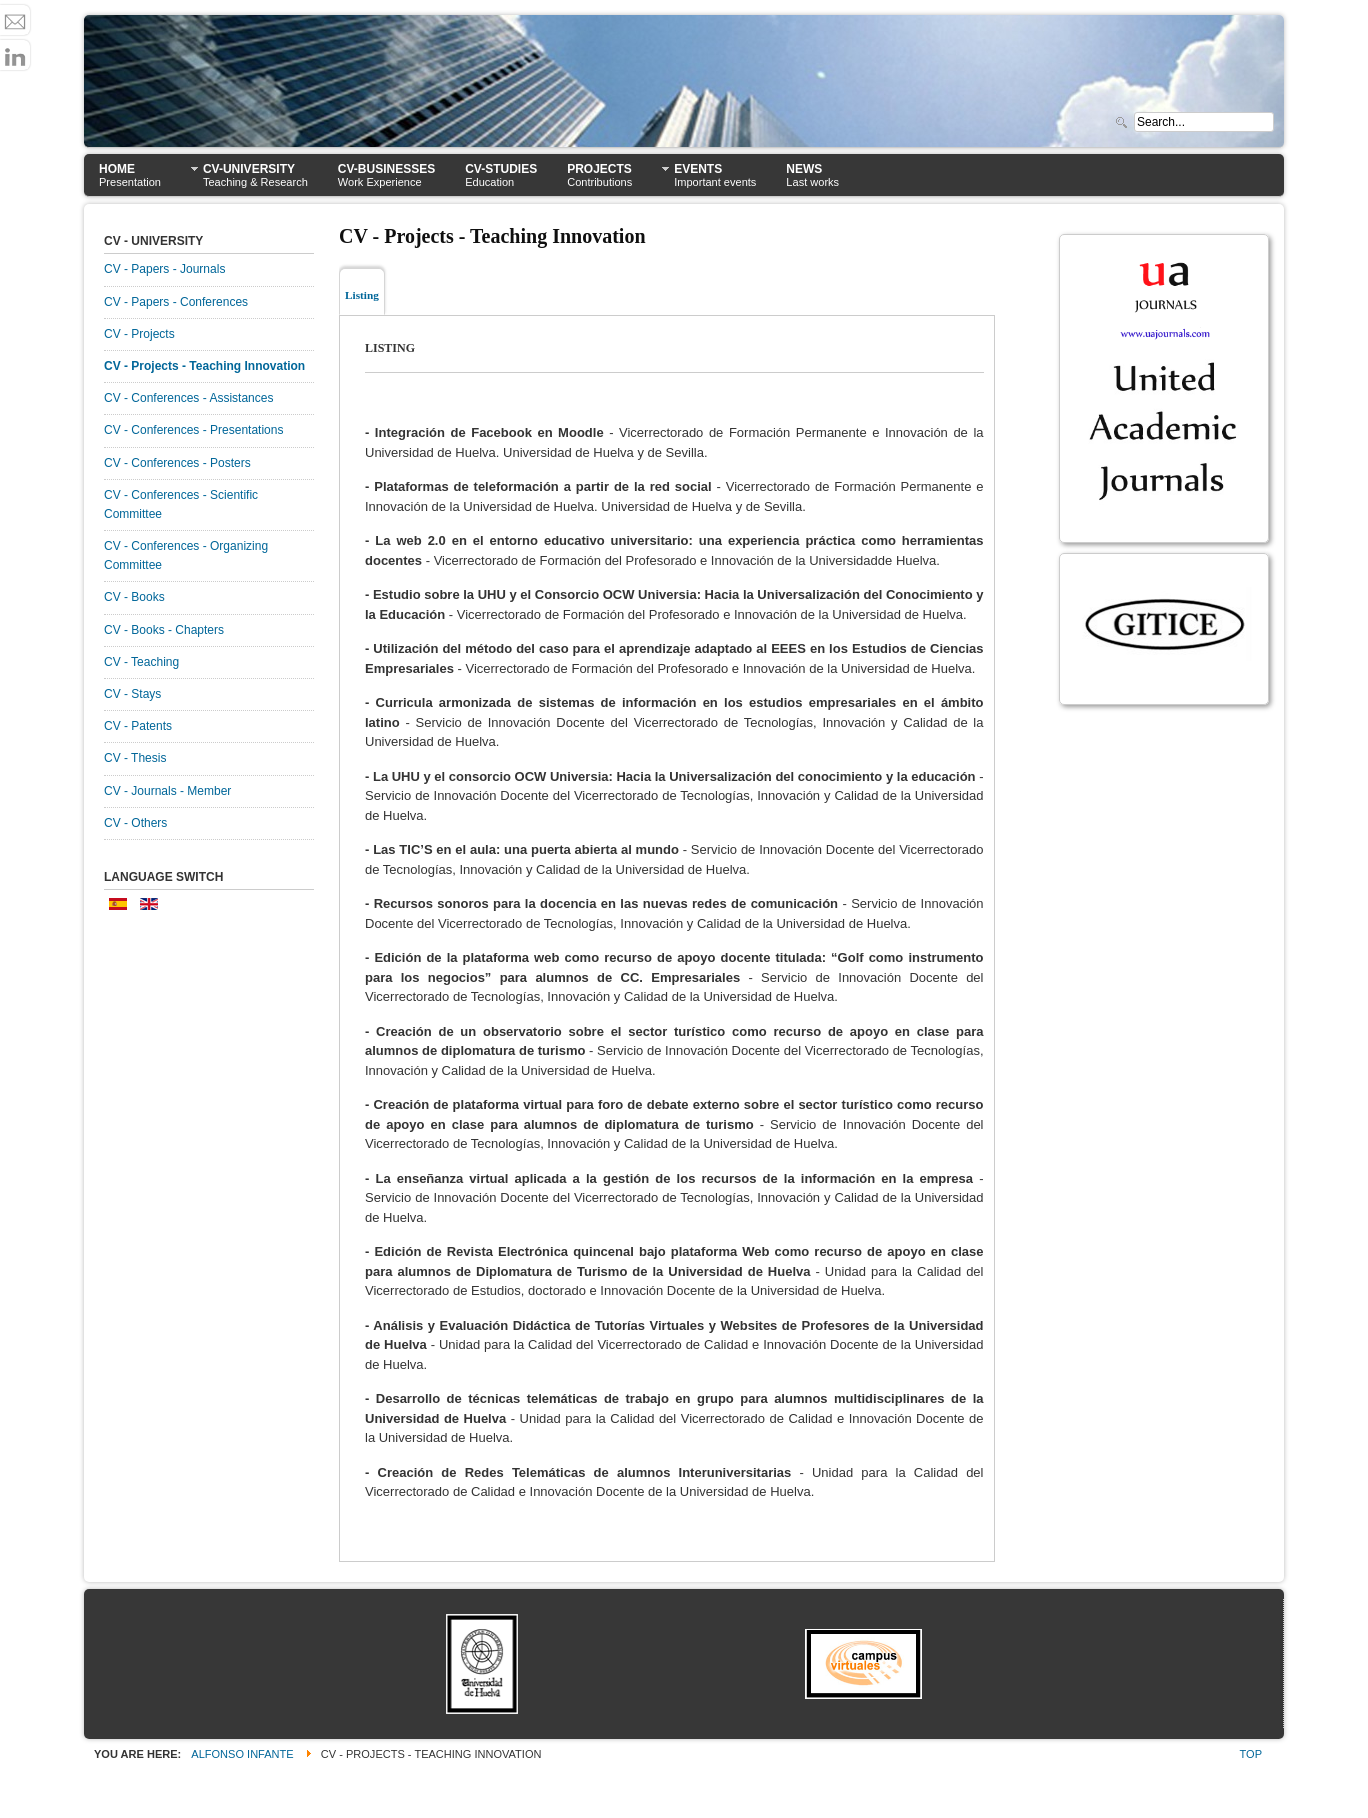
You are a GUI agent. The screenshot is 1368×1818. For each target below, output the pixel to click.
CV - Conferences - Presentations (193, 430)
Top (1251, 1754)
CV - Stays (132, 694)
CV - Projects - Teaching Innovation (204, 366)
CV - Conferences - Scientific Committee (181, 504)
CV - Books (134, 597)
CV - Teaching (141, 662)
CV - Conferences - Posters (177, 463)
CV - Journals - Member (167, 791)
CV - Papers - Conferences (176, 302)
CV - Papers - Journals (164, 269)
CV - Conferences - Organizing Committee (186, 555)
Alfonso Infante (242, 1754)
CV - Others (135, 823)
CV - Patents (138, 726)
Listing (362, 295)
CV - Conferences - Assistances (188, 398)
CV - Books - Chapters (164, 630)
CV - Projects (139, 334)
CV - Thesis (135, 758)
